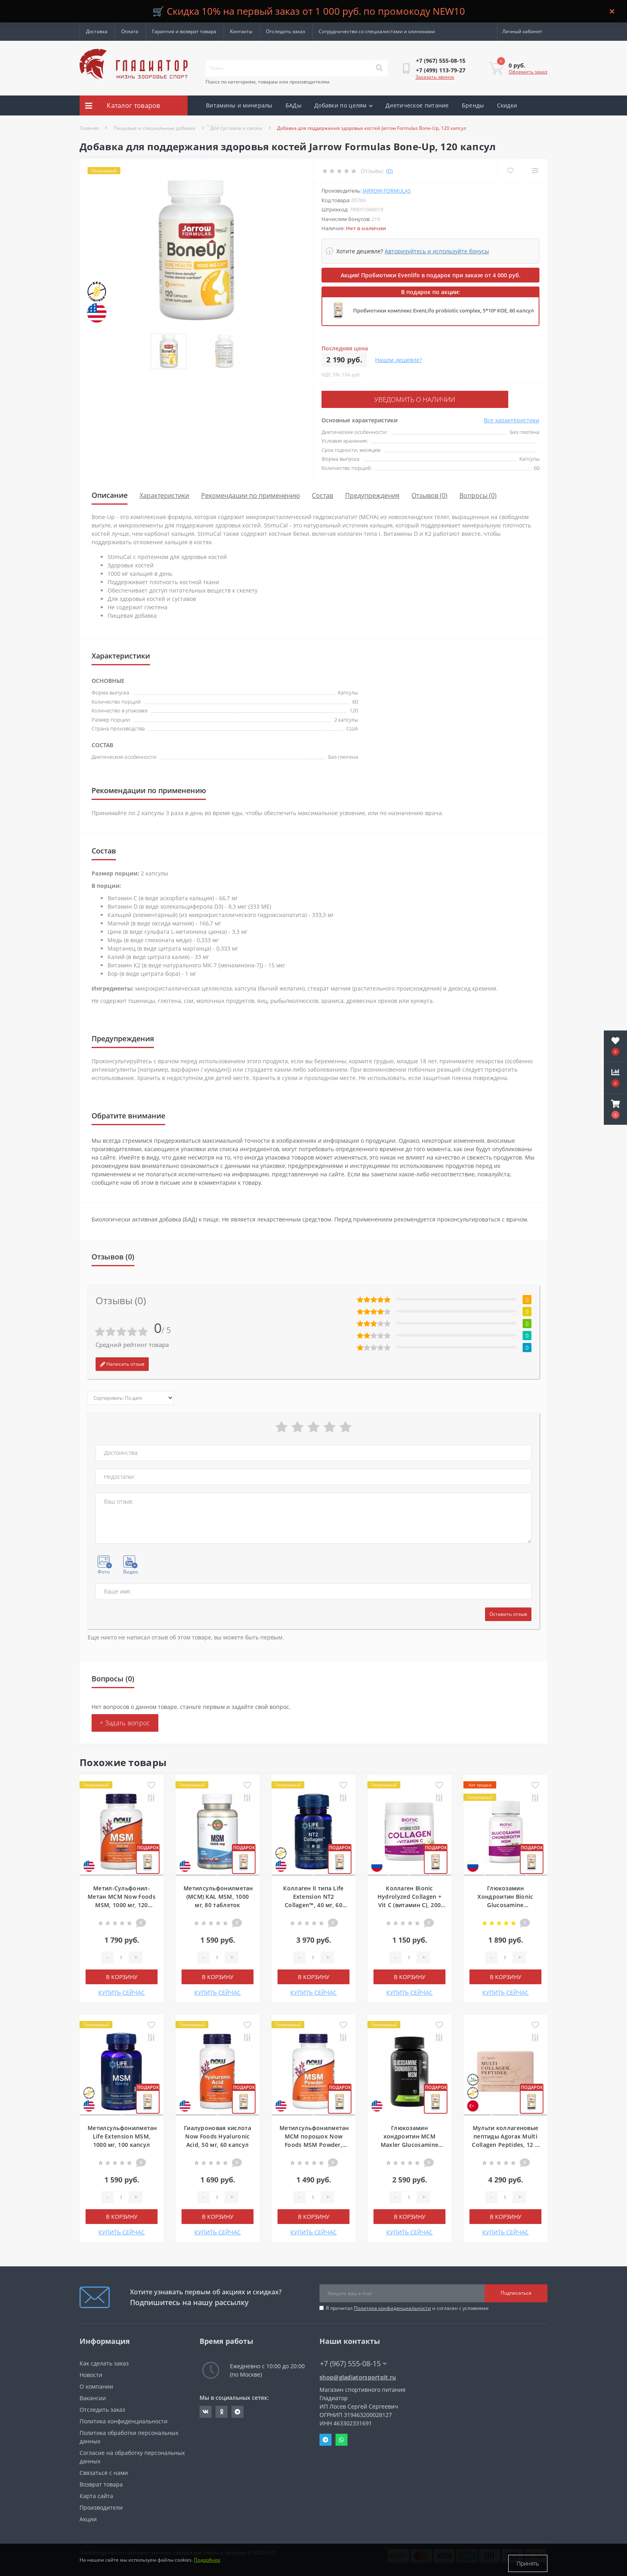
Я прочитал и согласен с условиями (407, 2306)
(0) (389, 171)
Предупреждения (372, 493)
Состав (322, 493)
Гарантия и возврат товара (184, 31)
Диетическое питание (417, 105)
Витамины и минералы (239, 105)
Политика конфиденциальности (392, 2306)
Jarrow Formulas (387, 190)
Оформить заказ (528, 71)
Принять (528, 2563)
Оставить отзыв (508, 1612)
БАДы (294, 105)
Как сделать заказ (104, 2361)
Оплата (129, 31)
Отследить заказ (285, 31)
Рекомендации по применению (250, 493)
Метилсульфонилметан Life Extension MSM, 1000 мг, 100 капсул (122, 2134)
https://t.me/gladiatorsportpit (237, 2410)
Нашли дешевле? (398, 360)
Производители (101, 2506)
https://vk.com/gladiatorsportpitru (205, 2410)
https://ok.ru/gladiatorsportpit (222, 2410)
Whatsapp (341, 2438)
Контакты (241, 31)
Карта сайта (96, 2494)
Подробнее (207, 2563)
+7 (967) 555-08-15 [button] (353, 2362)
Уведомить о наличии (370, 398)
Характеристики (164, 493)
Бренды (473, 105)
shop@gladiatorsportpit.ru (357, 2375)
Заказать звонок (434, 77)
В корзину (122, 1975)
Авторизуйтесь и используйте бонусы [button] (437, 251)
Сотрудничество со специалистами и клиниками (377, 31)
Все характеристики (511, 418)
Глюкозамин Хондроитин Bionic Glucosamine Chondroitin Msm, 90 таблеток (505, 1903)
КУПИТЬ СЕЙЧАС (121, 1991)
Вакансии (93, 2396)
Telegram (325, 2438)
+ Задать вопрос (125, 1721)
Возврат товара (101, 2482)
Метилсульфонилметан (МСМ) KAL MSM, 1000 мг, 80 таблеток (218, 1895)
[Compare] (534, 171)
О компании (96, 2385)
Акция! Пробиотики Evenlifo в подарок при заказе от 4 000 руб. (431, 275)
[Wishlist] (509, 171)
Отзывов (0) (429, 493)
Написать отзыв (122, 1362)
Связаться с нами (104, 2471)
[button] (615, 1109)
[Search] (379, 68)
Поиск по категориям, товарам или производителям (267, 81)
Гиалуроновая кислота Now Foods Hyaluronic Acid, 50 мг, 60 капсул (217, 2134)
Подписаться (516, 2291)
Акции (215, 125)
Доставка (97, 31)
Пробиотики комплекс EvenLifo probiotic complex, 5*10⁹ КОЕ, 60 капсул (443, 310)
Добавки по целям (343, 105)
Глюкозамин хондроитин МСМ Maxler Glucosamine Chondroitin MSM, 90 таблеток (409, 2143)
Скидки (507, 105)
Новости (91, 2373)
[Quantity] (121, 1956)
